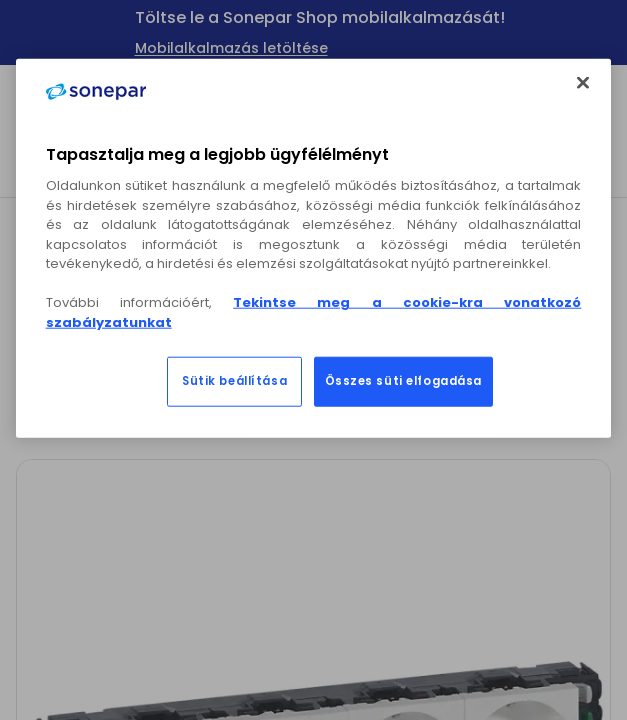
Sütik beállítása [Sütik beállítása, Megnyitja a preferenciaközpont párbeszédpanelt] (234, 381)
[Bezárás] (583, 83)
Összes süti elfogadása (404, 381)
